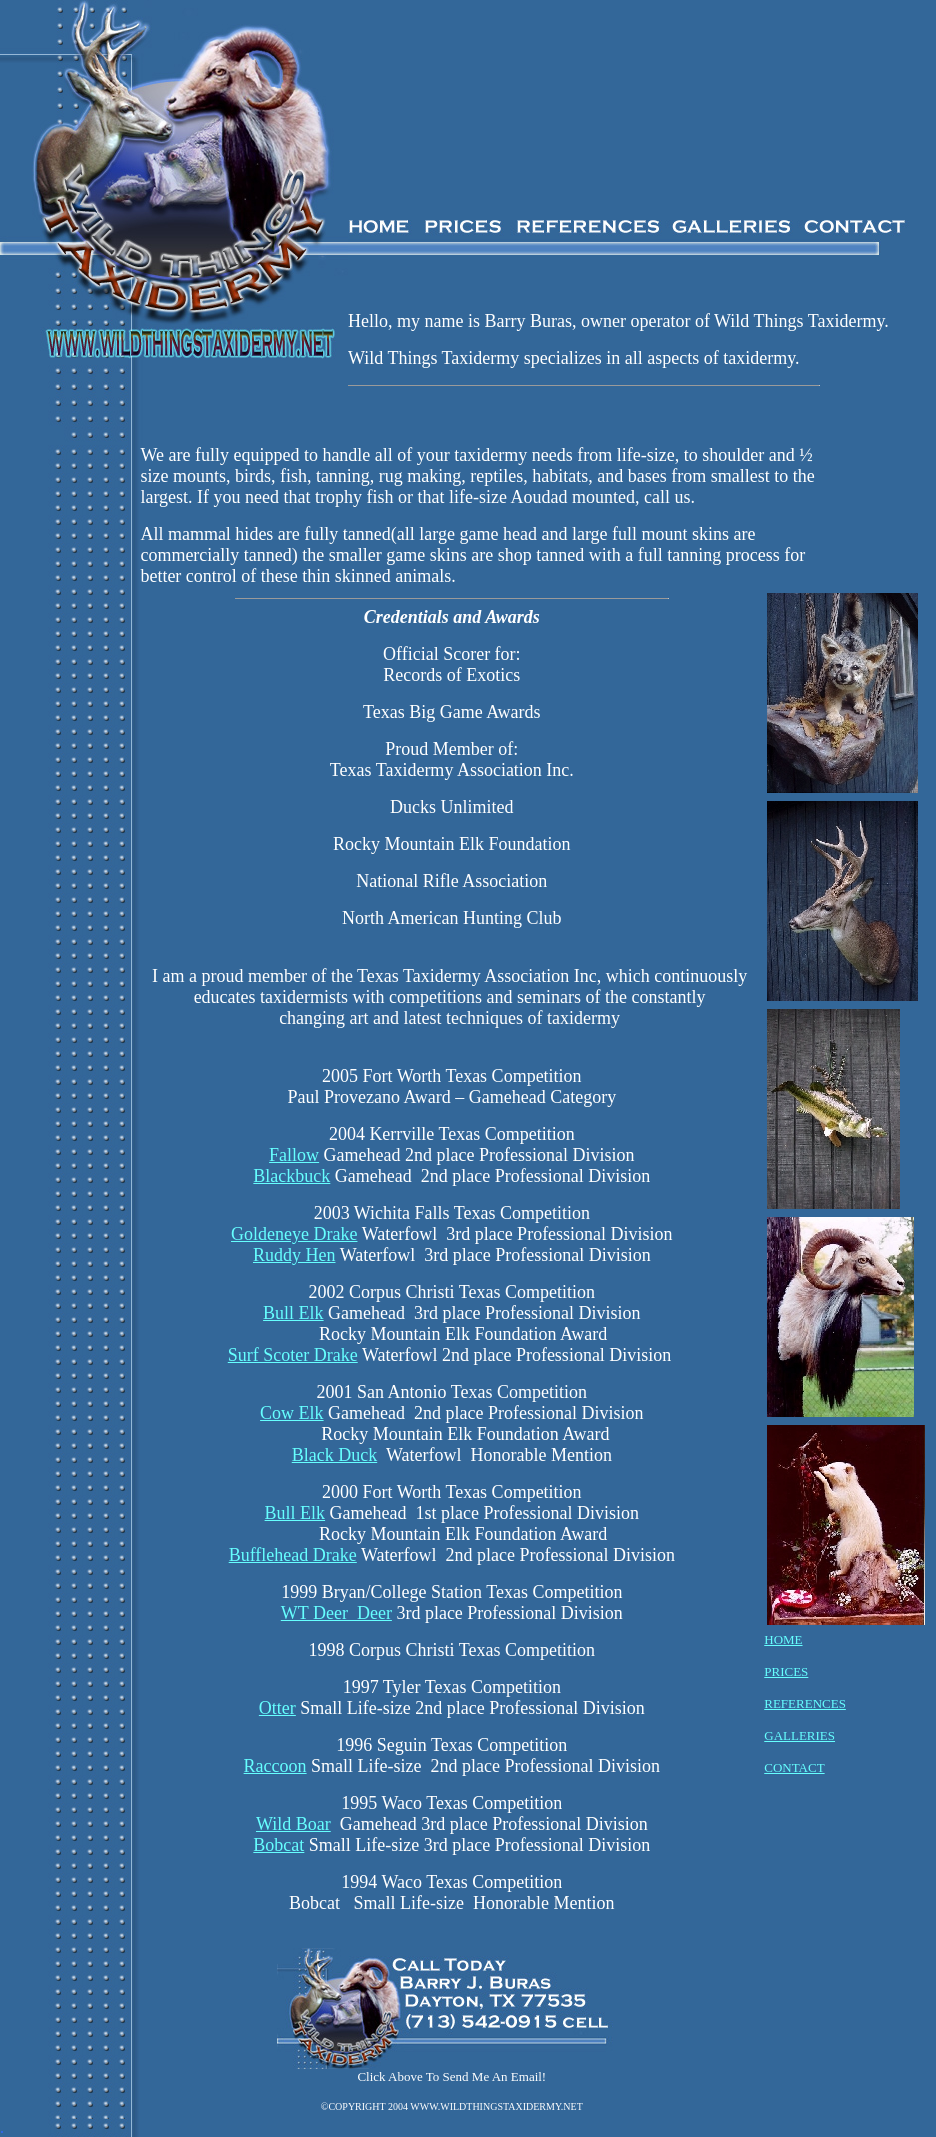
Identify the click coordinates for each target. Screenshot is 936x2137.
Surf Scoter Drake (293, 1355)
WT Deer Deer (336, 1613)
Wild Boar (293, 1824)
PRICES (786, 1671)
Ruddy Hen (294, 1255)
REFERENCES (805, 1703)
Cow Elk (292, 1413)
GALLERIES (799, 1735)
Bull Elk (293, 1313)
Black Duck (334, 1455)
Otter (277, 1708)
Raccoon (275, 1766)
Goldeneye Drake (294, 1234)
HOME (783, 1639)
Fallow (294, 1155)
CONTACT (794, 1767)
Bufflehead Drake (293, 1555)
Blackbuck (291, 1176)
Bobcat (278, 1845)
